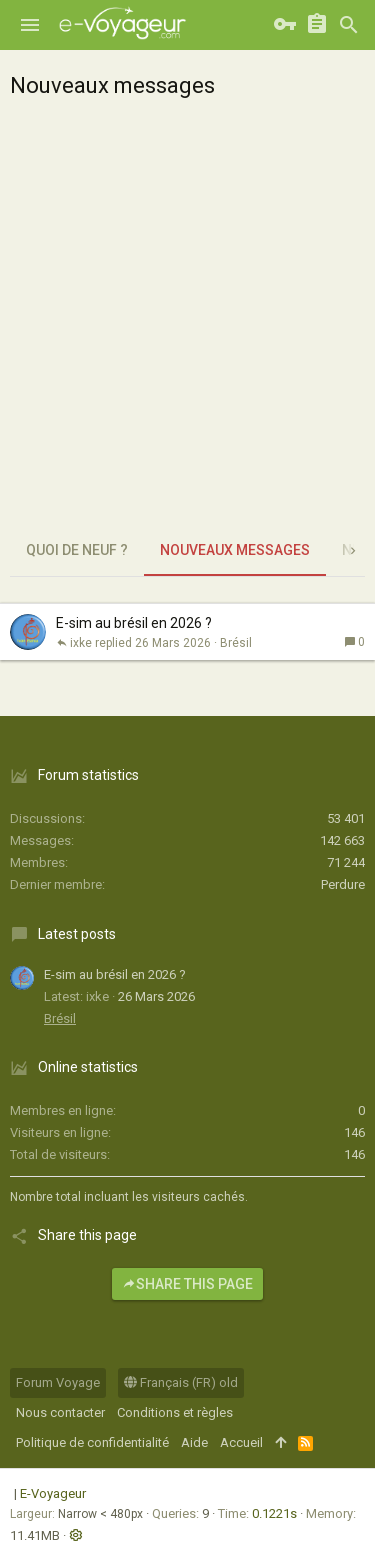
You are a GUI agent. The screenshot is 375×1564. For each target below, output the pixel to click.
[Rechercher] (349, 25)
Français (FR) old (181, 1382)
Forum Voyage (58, 1382)
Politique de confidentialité (92, 1442)
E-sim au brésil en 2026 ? (134, 623)
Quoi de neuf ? (77, 550)
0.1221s (274, 1513)
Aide (194, 1442)
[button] (30, 25)
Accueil (241, 1442)
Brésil (236, 643)
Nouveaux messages (235, 550)
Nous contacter (60, 1412)
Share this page (187, 1284)
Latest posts (77, 934)
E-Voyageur (53, 1493)
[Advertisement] (187, 327)
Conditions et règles (175, 1412)
